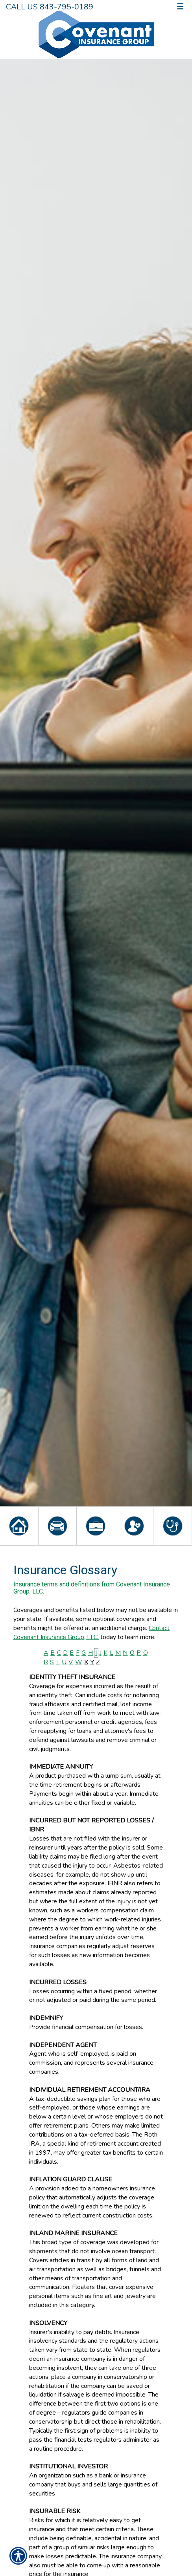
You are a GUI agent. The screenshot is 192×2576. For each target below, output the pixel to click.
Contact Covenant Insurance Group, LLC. (91, 1632)
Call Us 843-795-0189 (49, 7)
